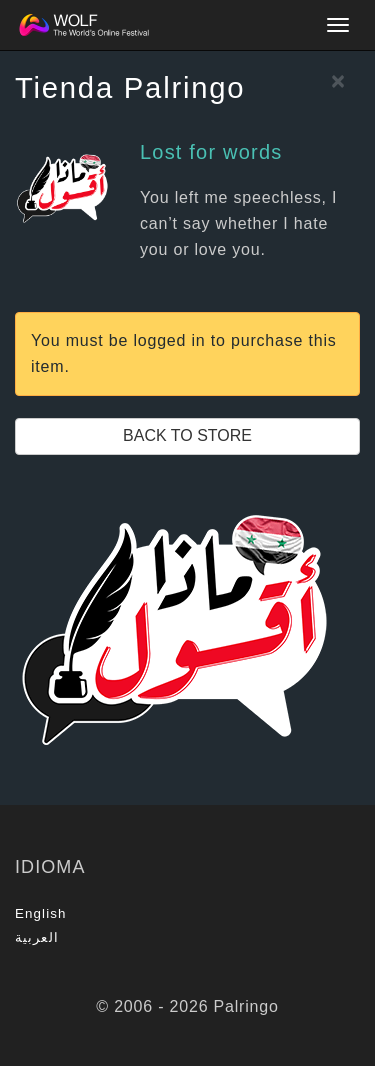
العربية (37, 937)
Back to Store (187, 435)
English (41, 913)
